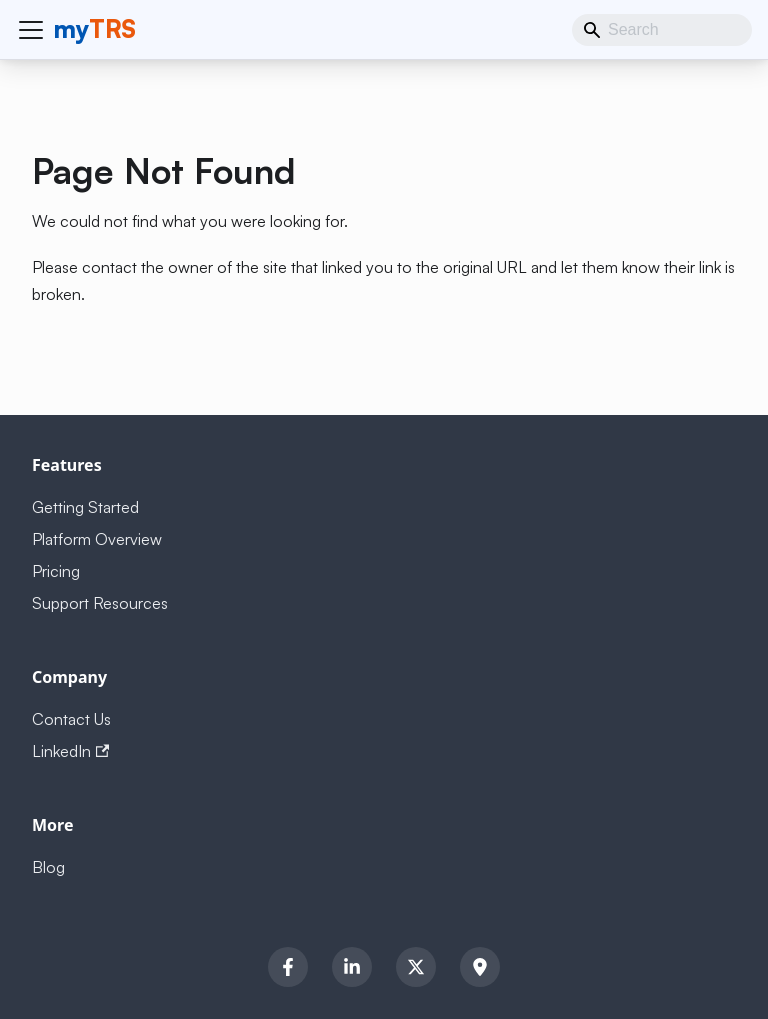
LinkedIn (70, 751)
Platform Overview (97, 539)
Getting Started (85, 507)
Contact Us (71, 719)
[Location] (480, 967)
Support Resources (100, 603)
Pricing (56, 571)
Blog (48, 867)
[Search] (662, 30)
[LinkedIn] (352, 967)
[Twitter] (416, 967)
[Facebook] (288, 967)
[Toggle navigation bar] (31, 30)
